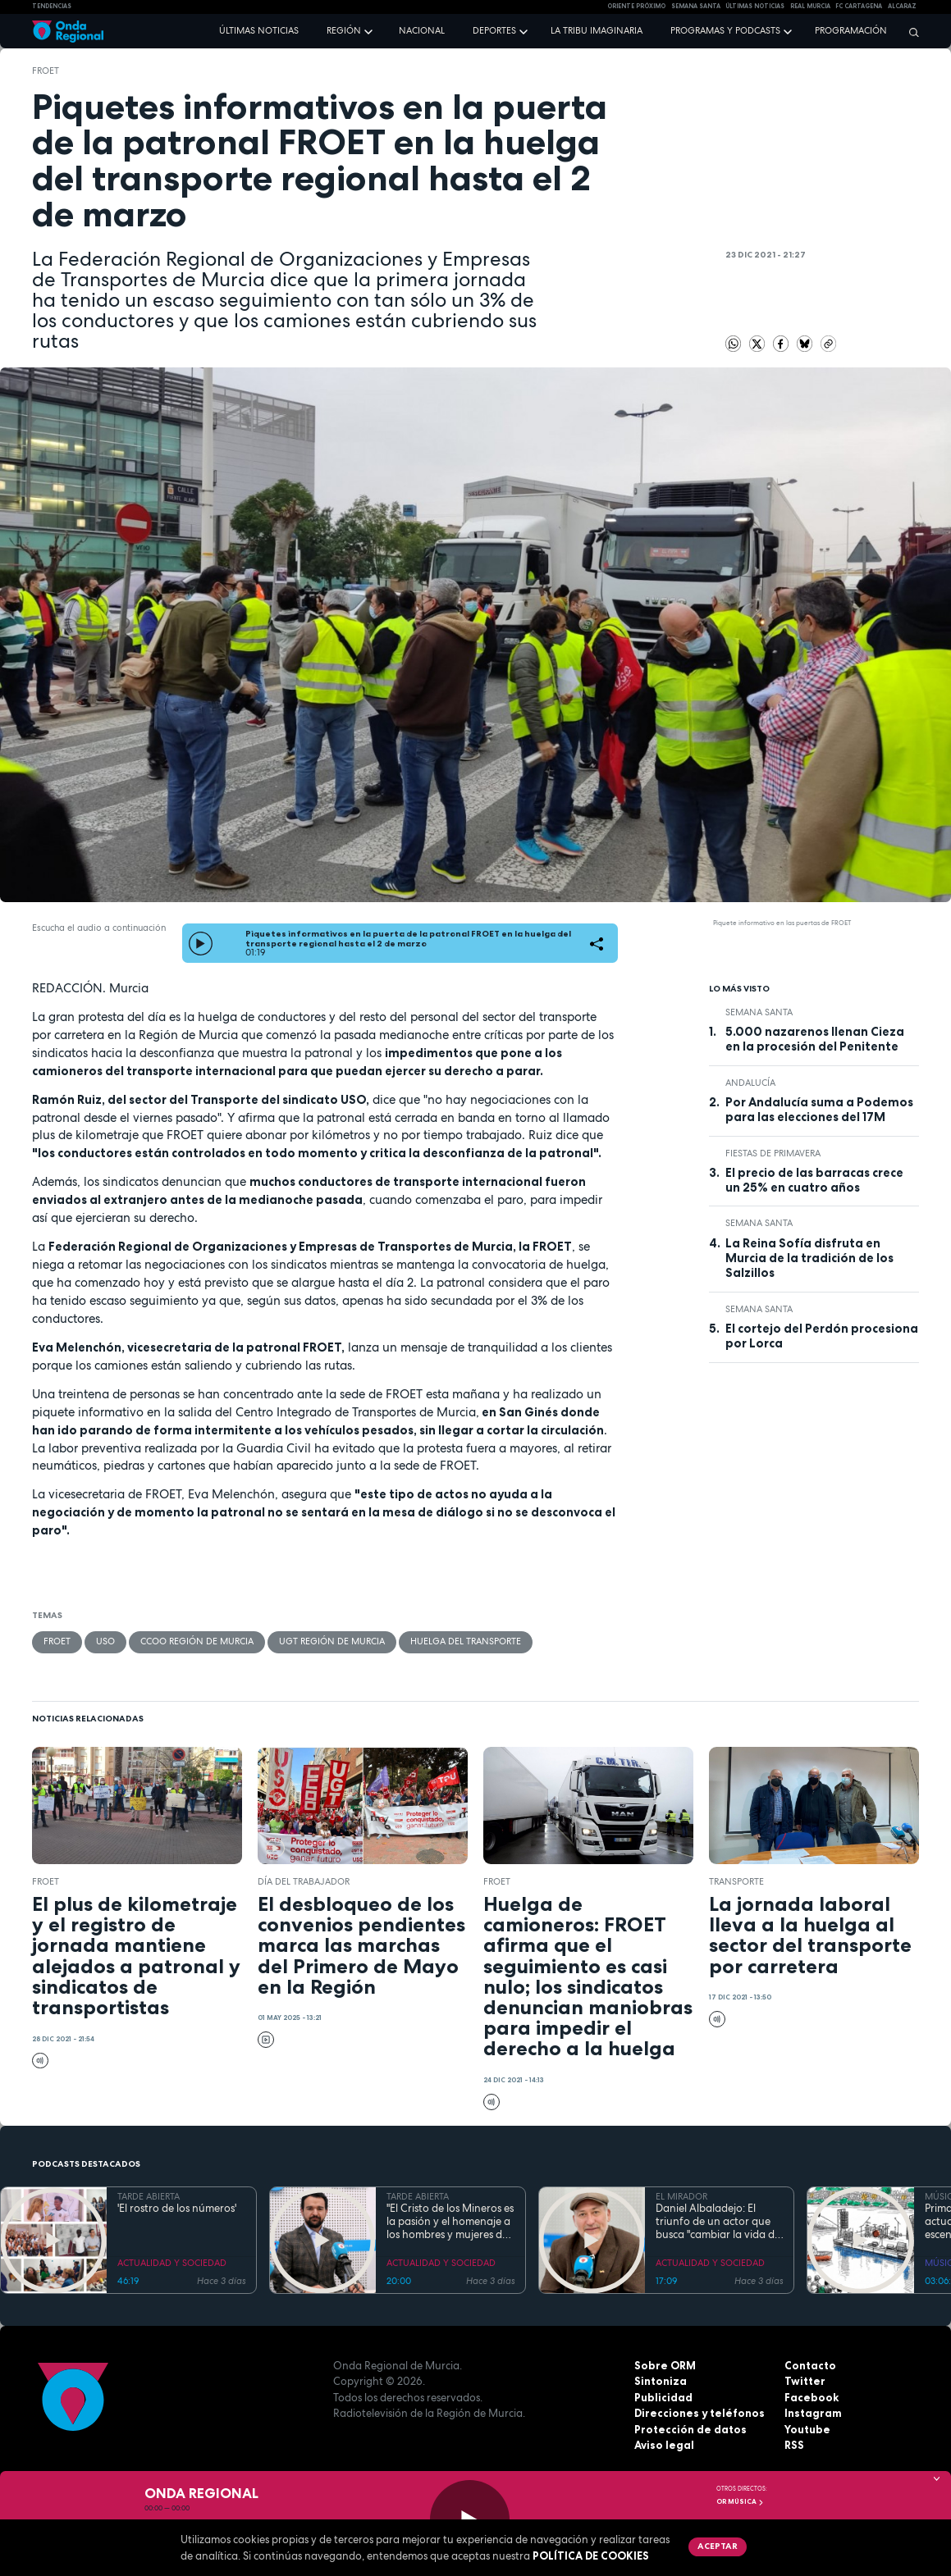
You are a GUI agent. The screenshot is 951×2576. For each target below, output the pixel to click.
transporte (736, 1881)
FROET (45, 70)
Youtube (807, 2429)
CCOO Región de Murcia (197, 1641)
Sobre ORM (665, 2365)
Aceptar (717, 2545)
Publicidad (663, 2397)
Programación (851, 30)
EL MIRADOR (681, 2196)
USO (105, 1641)
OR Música (740, 2501)
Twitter (804, 2380)
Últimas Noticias (754, 6)
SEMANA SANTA (695, 6)
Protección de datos (690, 2429)
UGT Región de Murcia (332, 1641)
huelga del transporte (465, 1641)
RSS (794, 2444)
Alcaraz (902, 6)
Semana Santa (759, 1012)
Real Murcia (810, 6)
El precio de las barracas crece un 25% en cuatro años (814, 1180)
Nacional (422, 30)
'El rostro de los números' (176, 2208)
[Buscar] (910, 32)
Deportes (494, 30)
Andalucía (750, 1082)
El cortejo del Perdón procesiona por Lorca (821, 1336)
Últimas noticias (259, 30)
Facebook (811, 2397)
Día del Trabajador (304, 1881)
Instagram (813, 2412)
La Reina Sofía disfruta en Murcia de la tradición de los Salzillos (809, 1258)
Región (344, 30)
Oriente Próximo (636, 6)
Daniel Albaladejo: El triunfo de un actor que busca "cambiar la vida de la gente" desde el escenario (718, 2222)
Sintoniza (660, 2380)
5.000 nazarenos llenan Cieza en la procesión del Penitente (814, 1039)
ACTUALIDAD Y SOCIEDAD (171, 2262)
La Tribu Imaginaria (596, 30)
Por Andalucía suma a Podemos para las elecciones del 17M (819, 1109)
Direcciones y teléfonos (699, 2412)
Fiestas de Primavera (773, 1153)
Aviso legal (664, 2444)
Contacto (810, 2365)
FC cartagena (858, 6)
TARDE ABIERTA (148, 2196)
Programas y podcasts (725, 30)
